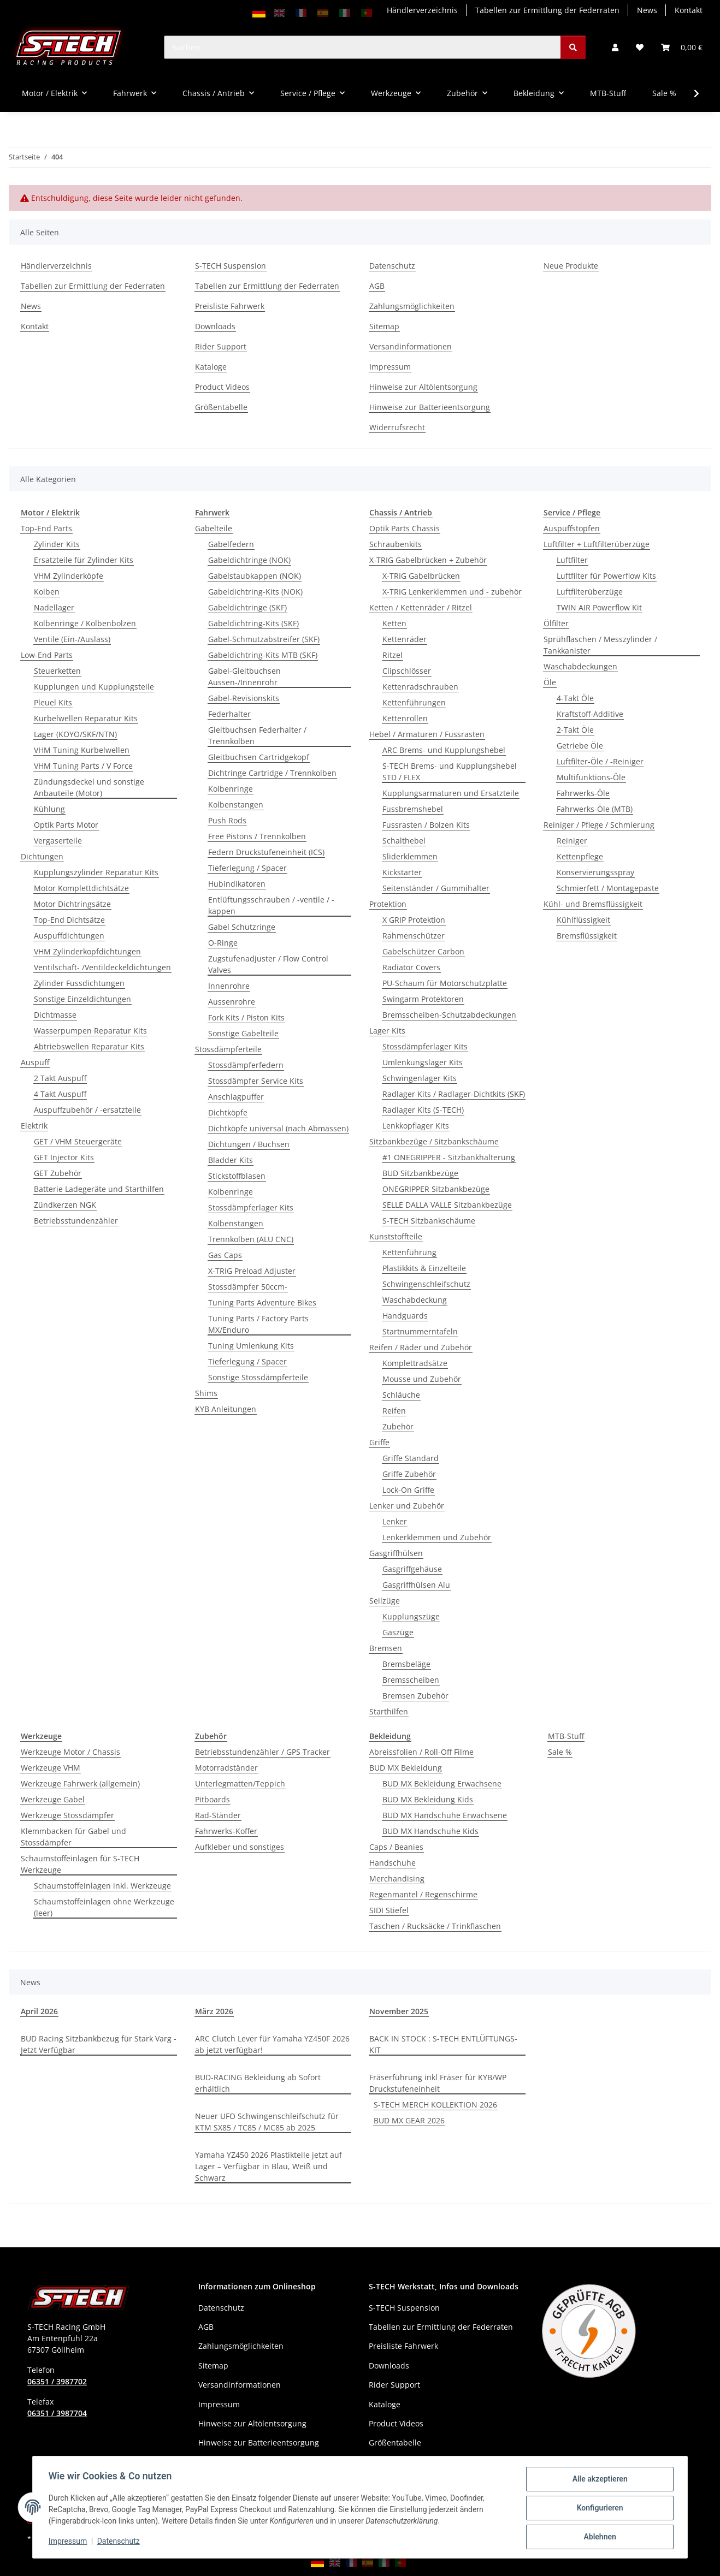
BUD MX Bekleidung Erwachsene (441, 1783)
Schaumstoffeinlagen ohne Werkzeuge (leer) (104, 1907)
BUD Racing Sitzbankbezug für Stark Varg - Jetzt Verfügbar (98, 2044)
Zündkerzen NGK (65, 1205)
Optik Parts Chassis (404, 528)
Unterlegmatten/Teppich (240, 1783)
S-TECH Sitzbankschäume (428, 1220)
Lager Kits (387, 1030)
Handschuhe (392, 1862)
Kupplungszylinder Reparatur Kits (96, 872)
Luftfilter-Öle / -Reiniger (600, 761)
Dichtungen (42, 856)
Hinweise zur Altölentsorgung (423, 387)
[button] (615, 47)
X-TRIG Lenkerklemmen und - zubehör (452, 591)
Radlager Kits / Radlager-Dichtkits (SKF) (453, 1094)
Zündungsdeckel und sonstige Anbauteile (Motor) (89, 787)
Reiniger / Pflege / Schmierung (599, 825)
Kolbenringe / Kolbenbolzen (85, 623)
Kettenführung (409, 1252)
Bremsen (385, 1648)
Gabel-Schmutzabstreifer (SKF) (264, 639)
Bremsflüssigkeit (587, 935)
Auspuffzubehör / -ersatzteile (87, 1110)
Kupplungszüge (411, 1616)
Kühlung (49, 809)
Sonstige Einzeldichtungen (82, 999)
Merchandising (396, 1878)
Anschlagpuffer (236, 1096)
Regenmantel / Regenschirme (423, 1894)
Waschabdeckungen (580, 666)
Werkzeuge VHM (50, 1767)
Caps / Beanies (396, 1847)
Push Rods (227, 820)
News (647, 10)
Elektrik (34, 1125)
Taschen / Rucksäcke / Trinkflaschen (435, 1926)
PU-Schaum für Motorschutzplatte (444, 983)
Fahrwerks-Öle (583, 793)
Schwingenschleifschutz (426, 1284)
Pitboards (212, 1799)
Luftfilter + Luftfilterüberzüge (597, 544)
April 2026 (39, 2011)
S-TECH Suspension (230, 265)
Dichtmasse (55, 1015)
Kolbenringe (230, 789)
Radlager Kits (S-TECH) (423, 1110)
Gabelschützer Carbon (423, 951)
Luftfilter (572, 560)
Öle (550, 682)
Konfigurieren (598, 2508)
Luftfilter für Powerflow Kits (606, 576)
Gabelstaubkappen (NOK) (254, 576)
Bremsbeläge (406, 1664)
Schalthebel (404, 840)
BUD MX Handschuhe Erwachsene (444, 1815)
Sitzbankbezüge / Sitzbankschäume (434, 1141)
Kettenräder (404, 639)
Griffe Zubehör (409, 1474)
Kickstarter (402, 872)
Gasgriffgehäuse (412, 1569)
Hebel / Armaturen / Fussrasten (427, 734)
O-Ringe (223, 942)
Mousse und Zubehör (421, 1379)
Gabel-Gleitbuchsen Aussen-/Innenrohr (244, 676)
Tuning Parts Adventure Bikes (262, 1302)
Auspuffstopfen (572, 528)
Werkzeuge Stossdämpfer (67, 1815)
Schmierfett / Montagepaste (608, 888)
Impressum (69, 2542)
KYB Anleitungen (225, 1409)
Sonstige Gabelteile (243, 1033)
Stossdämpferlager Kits (250, 1207)
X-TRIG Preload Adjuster (252, 1271)
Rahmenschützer (413, 935)
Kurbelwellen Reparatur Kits (86, 718)
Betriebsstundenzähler (76, 1220)
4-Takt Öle (575, 698)
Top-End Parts (46, 528)
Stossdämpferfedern (246, 1065)
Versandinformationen (410, 346)
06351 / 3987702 (57, 2381)
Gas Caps (225, 1255)
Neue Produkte (571, 265)
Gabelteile (213, 528)
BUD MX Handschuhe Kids (430, 1831)
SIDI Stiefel (389, 1910)
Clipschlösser (406, 671)
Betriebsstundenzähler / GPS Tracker (262, 1752)
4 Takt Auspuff (60, 1094)
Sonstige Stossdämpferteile (258, 1377)
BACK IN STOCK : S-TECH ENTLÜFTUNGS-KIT (443, 2044)
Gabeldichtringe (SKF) (247, 607)
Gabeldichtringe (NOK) (249, 560)
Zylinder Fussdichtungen (79, 983)
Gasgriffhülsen (396, 1553)
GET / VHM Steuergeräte (78, 1141)
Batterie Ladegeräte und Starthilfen (99, 1189)
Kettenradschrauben (420, 686)
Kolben (47, 591)
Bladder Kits (230, 1160)
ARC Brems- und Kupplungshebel (443, 750)
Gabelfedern (231, 544)
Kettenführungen (414, 702)
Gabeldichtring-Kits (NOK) (255, 591)
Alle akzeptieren (597, 2480)
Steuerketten (57, 671)
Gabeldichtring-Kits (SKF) (253, 623)
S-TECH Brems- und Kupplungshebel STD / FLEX (449, 771)
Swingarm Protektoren (423, 999)
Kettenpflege (580, 856)
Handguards (405, 1315)
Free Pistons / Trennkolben (257, 836)
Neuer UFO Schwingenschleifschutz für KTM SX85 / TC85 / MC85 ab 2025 (267, 2122)
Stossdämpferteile (228, 1049)
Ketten (394, 623)
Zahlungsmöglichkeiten (412, 306)
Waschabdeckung (414, 1300)
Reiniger (572, 840)
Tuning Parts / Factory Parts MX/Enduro (258, 1324)
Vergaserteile (58, 840)
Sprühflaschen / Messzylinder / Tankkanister (600, 645)
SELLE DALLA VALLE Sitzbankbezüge (447, 1205)
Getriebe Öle (580, 745)
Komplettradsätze (414, 1363)
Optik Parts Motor (66, 825)
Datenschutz (120, 2542)
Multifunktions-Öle (591, 777)
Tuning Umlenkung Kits (251, 1345)
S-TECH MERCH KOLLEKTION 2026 (435, 2104)
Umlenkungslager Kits (422, 1062)
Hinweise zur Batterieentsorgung (429, 407)
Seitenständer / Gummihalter (435, 888)
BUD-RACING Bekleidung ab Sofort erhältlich (258, 2083)
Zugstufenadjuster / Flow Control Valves (268, 964)
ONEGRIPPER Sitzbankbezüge (435, 1189)
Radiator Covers (411, 967)
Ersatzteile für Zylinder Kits (83, 560)
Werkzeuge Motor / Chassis (70, 1752)
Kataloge (211, 366)
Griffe (379, 1442)
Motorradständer (226, 1767)
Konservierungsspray (595, 872)
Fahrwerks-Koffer (226, 1831)
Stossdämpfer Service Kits (255, 1081)
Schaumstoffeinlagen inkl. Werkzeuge (102, 1885)
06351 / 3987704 (57, 2413)
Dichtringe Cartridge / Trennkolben (272, 773)
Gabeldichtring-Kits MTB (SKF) (262, 655)
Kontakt (689, 10)
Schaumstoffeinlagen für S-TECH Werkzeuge (80, 1864)
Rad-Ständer (218, 1815)
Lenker (394, 1521)
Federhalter (229, 714)
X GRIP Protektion (413, 920)
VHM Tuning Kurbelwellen (81, 750)
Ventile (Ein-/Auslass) (72, 639)
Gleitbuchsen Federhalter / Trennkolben (257, 735)
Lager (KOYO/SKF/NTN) (75, 734)
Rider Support (220, 346)
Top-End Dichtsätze (69, 920)
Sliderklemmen (410, 856)
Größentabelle (221, 407)
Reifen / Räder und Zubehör (420, 1347)
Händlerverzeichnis (422, 10)
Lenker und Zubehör (406, 1505)
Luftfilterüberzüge (590, 591)
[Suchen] (362, 47)
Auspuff (35, 1062)
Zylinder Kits (57, 544)
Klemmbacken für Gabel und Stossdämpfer (73, 1837)
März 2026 (214, 2011)
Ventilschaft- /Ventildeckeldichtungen (102, 967)
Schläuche (401, 1395)
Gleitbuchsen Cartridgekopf (258, 757)
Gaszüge (398, 1632)
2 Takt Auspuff (60, 1078)
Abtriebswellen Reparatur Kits (89, 1046)
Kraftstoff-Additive (590, 714)
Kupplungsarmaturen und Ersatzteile (450, 793)
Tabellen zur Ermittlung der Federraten (547, 10)
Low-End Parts (47, 655)
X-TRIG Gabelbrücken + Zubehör (428, 560)
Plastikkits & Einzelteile (424, 1268)
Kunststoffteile (395, 1236)
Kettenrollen (405, 718)
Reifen (394, 1410)
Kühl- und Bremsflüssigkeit (593, 904)
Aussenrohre (231, 1001)
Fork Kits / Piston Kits (246, 1017)
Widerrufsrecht (397, 427)
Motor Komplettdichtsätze (81, 888)
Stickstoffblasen (236, 1176)
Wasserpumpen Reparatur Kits (90, 1030)
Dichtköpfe (227, 1112)
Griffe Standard (410, 1458)
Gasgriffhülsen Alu (416, 1585)
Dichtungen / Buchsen (249, 1144)
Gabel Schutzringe (241, 927)
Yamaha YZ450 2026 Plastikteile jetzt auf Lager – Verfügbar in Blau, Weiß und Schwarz (268, 2166)
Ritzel (392, 655)
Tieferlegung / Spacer (247, 868)
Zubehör (398, 1426)
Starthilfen (388, 1711)
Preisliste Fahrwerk (229, 306)
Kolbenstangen (235, 804)
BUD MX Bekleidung (405, 1767)
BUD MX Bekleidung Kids (427, 1799)
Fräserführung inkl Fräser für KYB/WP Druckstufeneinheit (437, 2083)
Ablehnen (598, 2537)
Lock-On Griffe (408, 1490)
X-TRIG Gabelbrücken (421, 576)
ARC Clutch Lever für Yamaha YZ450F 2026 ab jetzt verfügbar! (272, 2044)
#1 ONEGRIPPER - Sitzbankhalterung (448, 1157)
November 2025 (398, 2011)
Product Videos (222, 387)
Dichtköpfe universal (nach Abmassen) (278, 1128)
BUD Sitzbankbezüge (420, 1173)
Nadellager (54, 607)
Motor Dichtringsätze (72, 904)
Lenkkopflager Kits (415, 1125)
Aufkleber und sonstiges (239, 1847)
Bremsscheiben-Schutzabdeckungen (449, 1015)
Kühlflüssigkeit (583, 920)
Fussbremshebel (412, 809)
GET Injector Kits (64, 1157)
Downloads (215, 326)
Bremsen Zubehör (415, 1695)
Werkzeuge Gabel (53, 1799)
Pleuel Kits (53, 702)
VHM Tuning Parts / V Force (83, 766)
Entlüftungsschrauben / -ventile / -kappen (271, 905)
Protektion (387, 904)
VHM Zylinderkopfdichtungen (87, 951)
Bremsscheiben (410, 1680)
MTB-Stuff (566, 1736)
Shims (206, 1393)
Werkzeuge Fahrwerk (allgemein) (80, 1783)
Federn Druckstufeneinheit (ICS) (266, 852)
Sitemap (384, 326)
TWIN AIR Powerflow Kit (599, 607)
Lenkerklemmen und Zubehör (436, 1537)
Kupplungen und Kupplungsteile (94, 686)
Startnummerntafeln (420, 1331)
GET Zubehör (57, 1173)
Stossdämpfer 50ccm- (247, 1286)
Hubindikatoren (236, 884)
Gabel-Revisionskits (243, 698)
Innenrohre (229, 986)
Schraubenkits (395, 544)
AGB (377, 286)
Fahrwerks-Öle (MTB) (595, 809)
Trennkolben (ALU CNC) (250, 1239)
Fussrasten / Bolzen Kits (426, 825)
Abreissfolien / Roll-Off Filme (421, 1752)
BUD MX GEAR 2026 (409, 2120)
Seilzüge (384, 1600)
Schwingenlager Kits (419, 1078)
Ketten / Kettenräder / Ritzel (420, 607)
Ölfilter (556, 623)
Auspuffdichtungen (69, 935)
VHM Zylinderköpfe (68, 576)
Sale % (560, 1752)
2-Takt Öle (575, 730)
